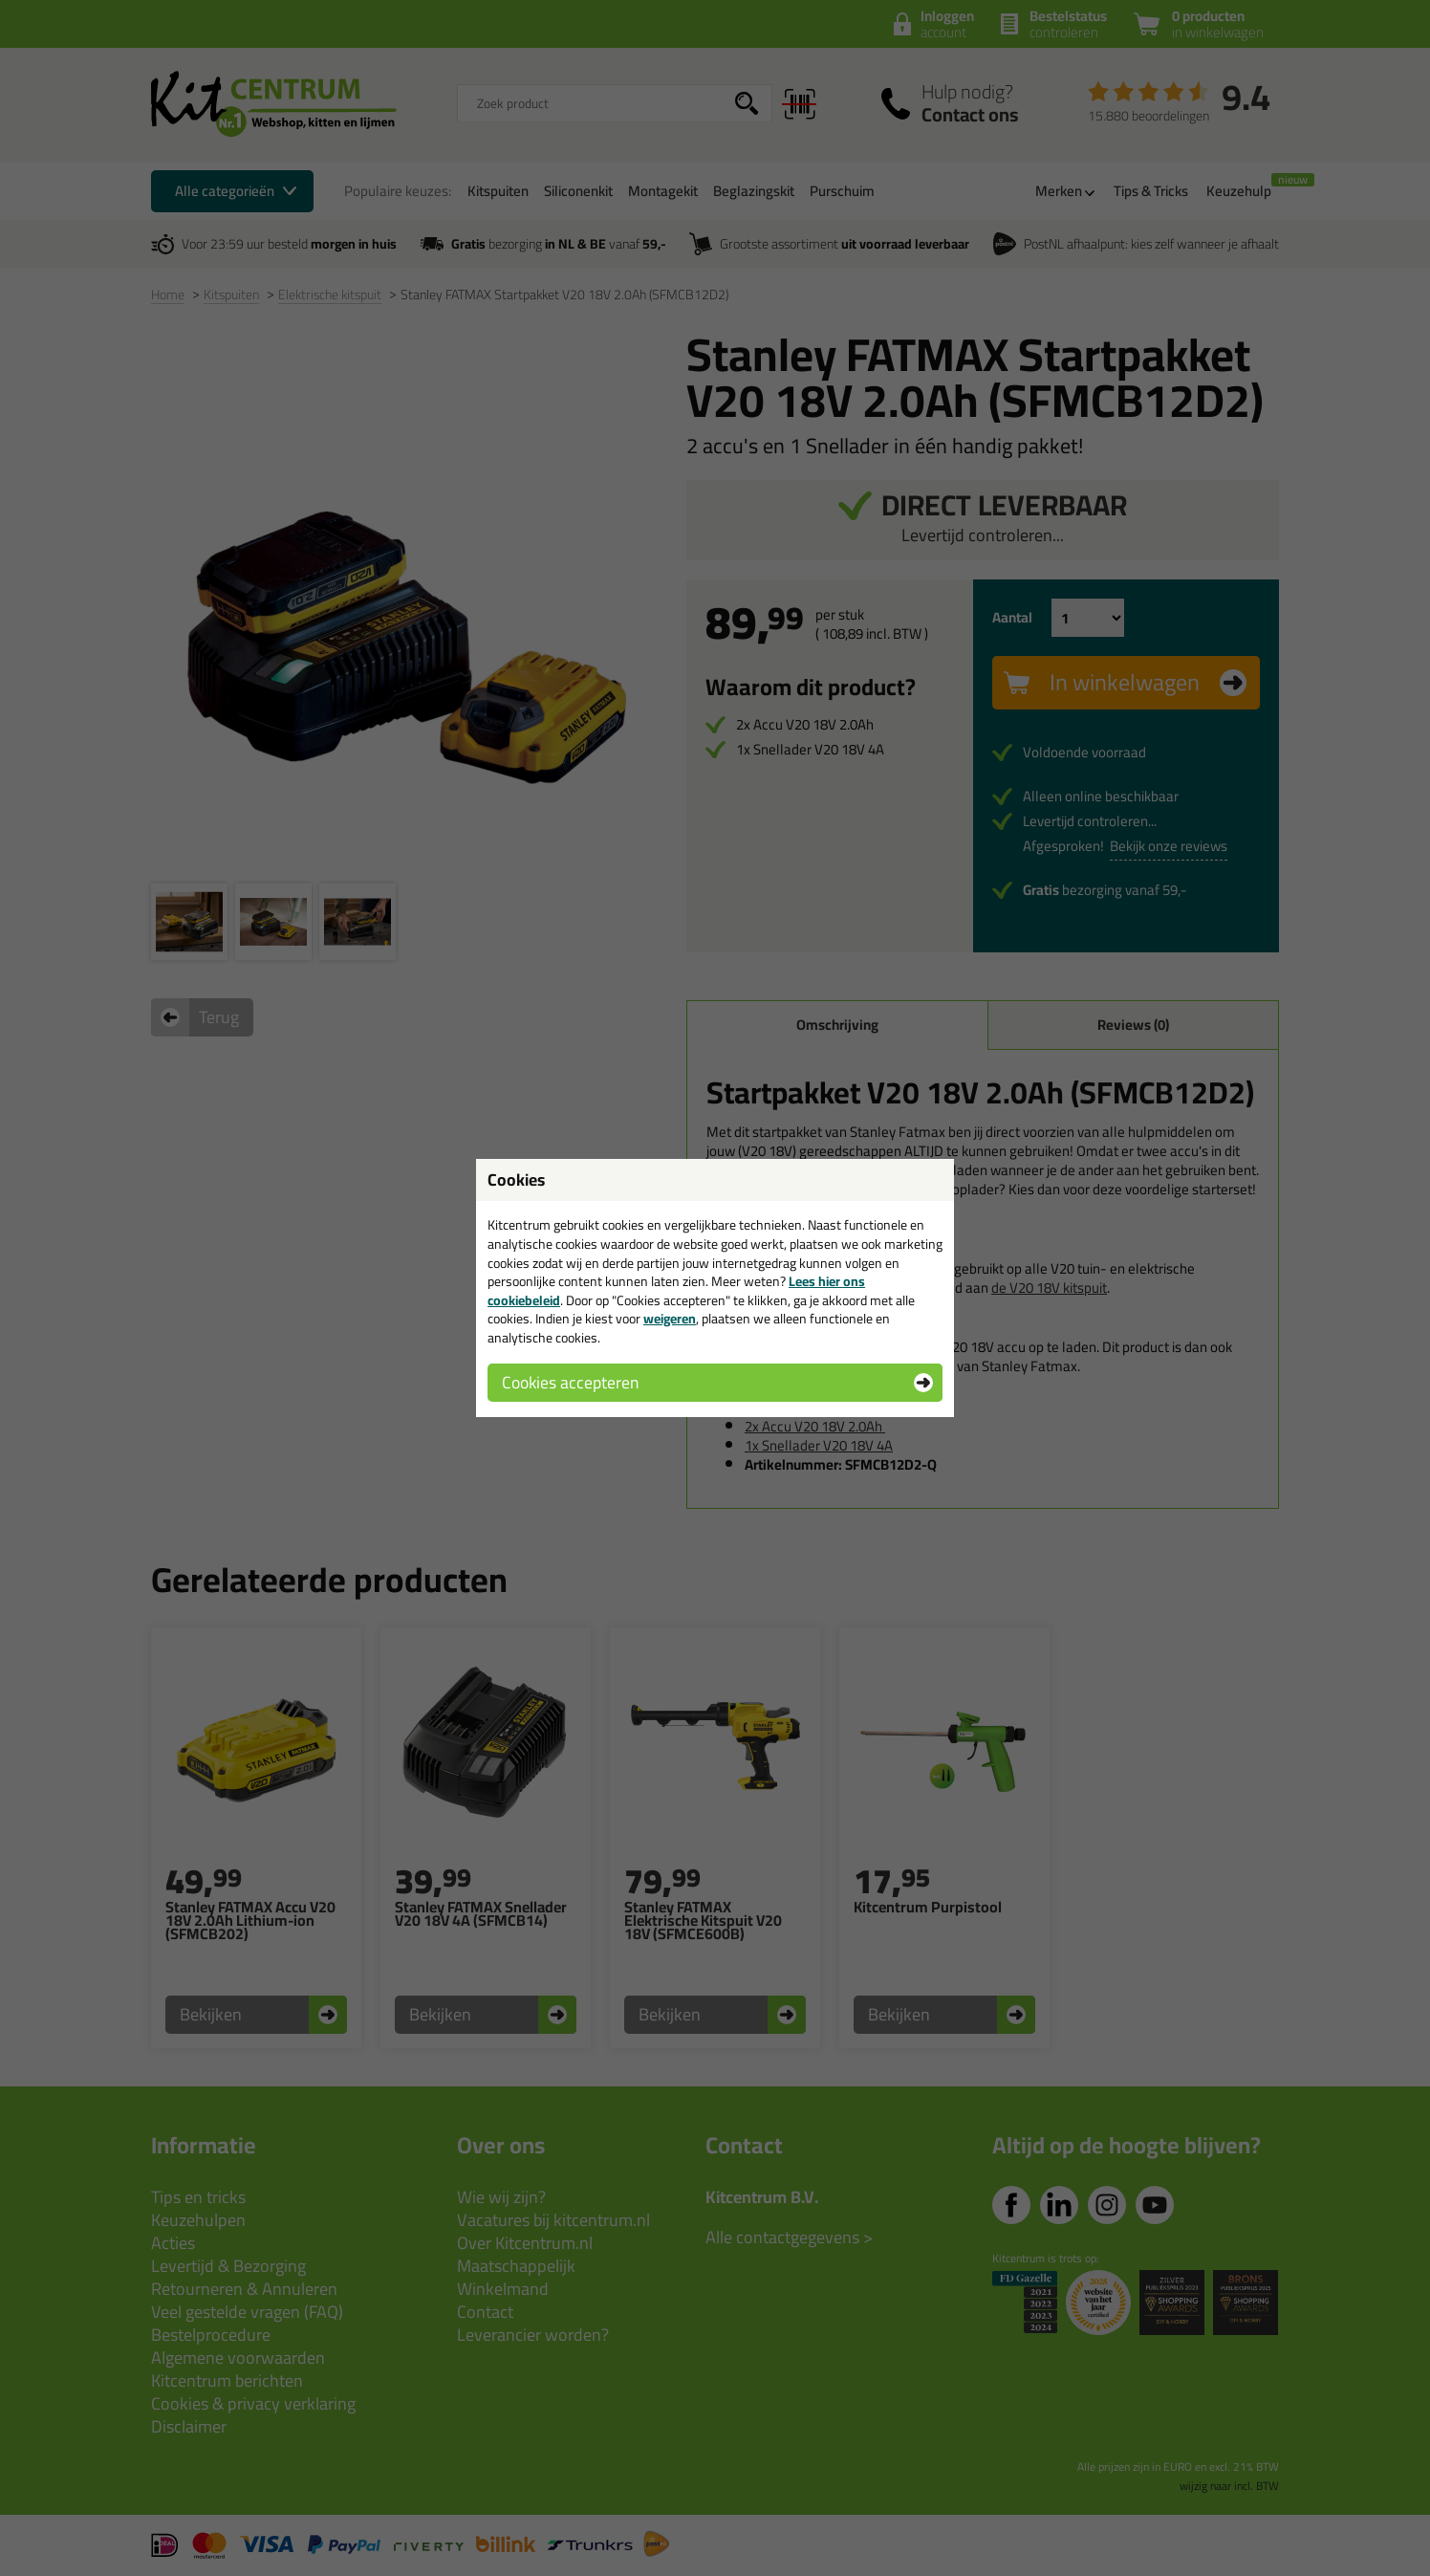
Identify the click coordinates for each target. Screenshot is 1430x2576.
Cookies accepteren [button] (570, 1382)
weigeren (669, 1318)
